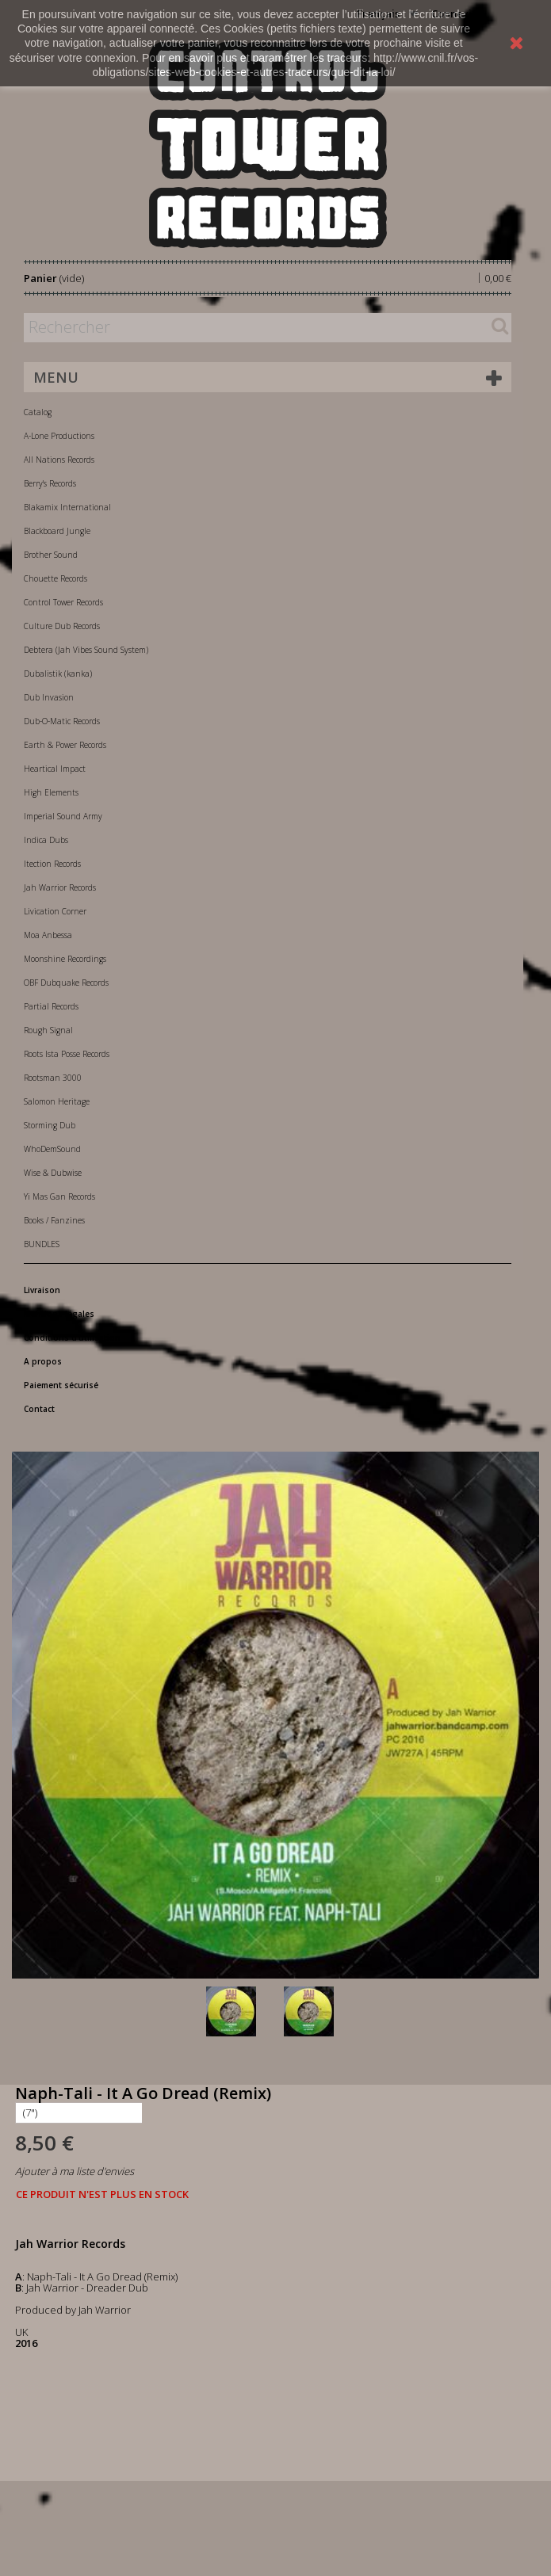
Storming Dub (49, 1125)
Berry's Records (50, 483)
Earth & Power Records (65, 744)
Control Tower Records (63, 602)
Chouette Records (55, 578)
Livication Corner (55, 911)
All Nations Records (59, 459)
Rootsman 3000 (53, 1077)
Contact (39, 1408)
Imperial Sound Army (63, 816)
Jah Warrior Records (60, 887)
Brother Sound (51, 554)
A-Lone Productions (59, 435)
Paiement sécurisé (61, 1385)
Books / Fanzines (54, 1220)
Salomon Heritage (57, 1101)
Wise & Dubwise (53, 1172)
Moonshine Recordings (65, 958)
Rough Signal (48, 1030)
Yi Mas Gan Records (59, 1196)
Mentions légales (59, 1313)
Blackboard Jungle (57, 530)
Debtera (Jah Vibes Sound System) (86, 649)
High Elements (51, 792)
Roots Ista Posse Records (66, 1053)
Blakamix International (67, 507)
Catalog (38, 412)
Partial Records (51, 1006)
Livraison (42, 1290)
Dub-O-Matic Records (62, 721)
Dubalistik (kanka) (58, 673)
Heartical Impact (55, 768)
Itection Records (52, 863)
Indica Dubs (46, 839)
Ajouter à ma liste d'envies (74, 2171)
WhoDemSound (52, 1148)
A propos (43, 1361)
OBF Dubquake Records (66, 982)
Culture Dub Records (62, 626)
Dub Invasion (49, 697)
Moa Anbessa (48, 935)
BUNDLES (41, 1244)
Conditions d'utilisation (72, 1337)
